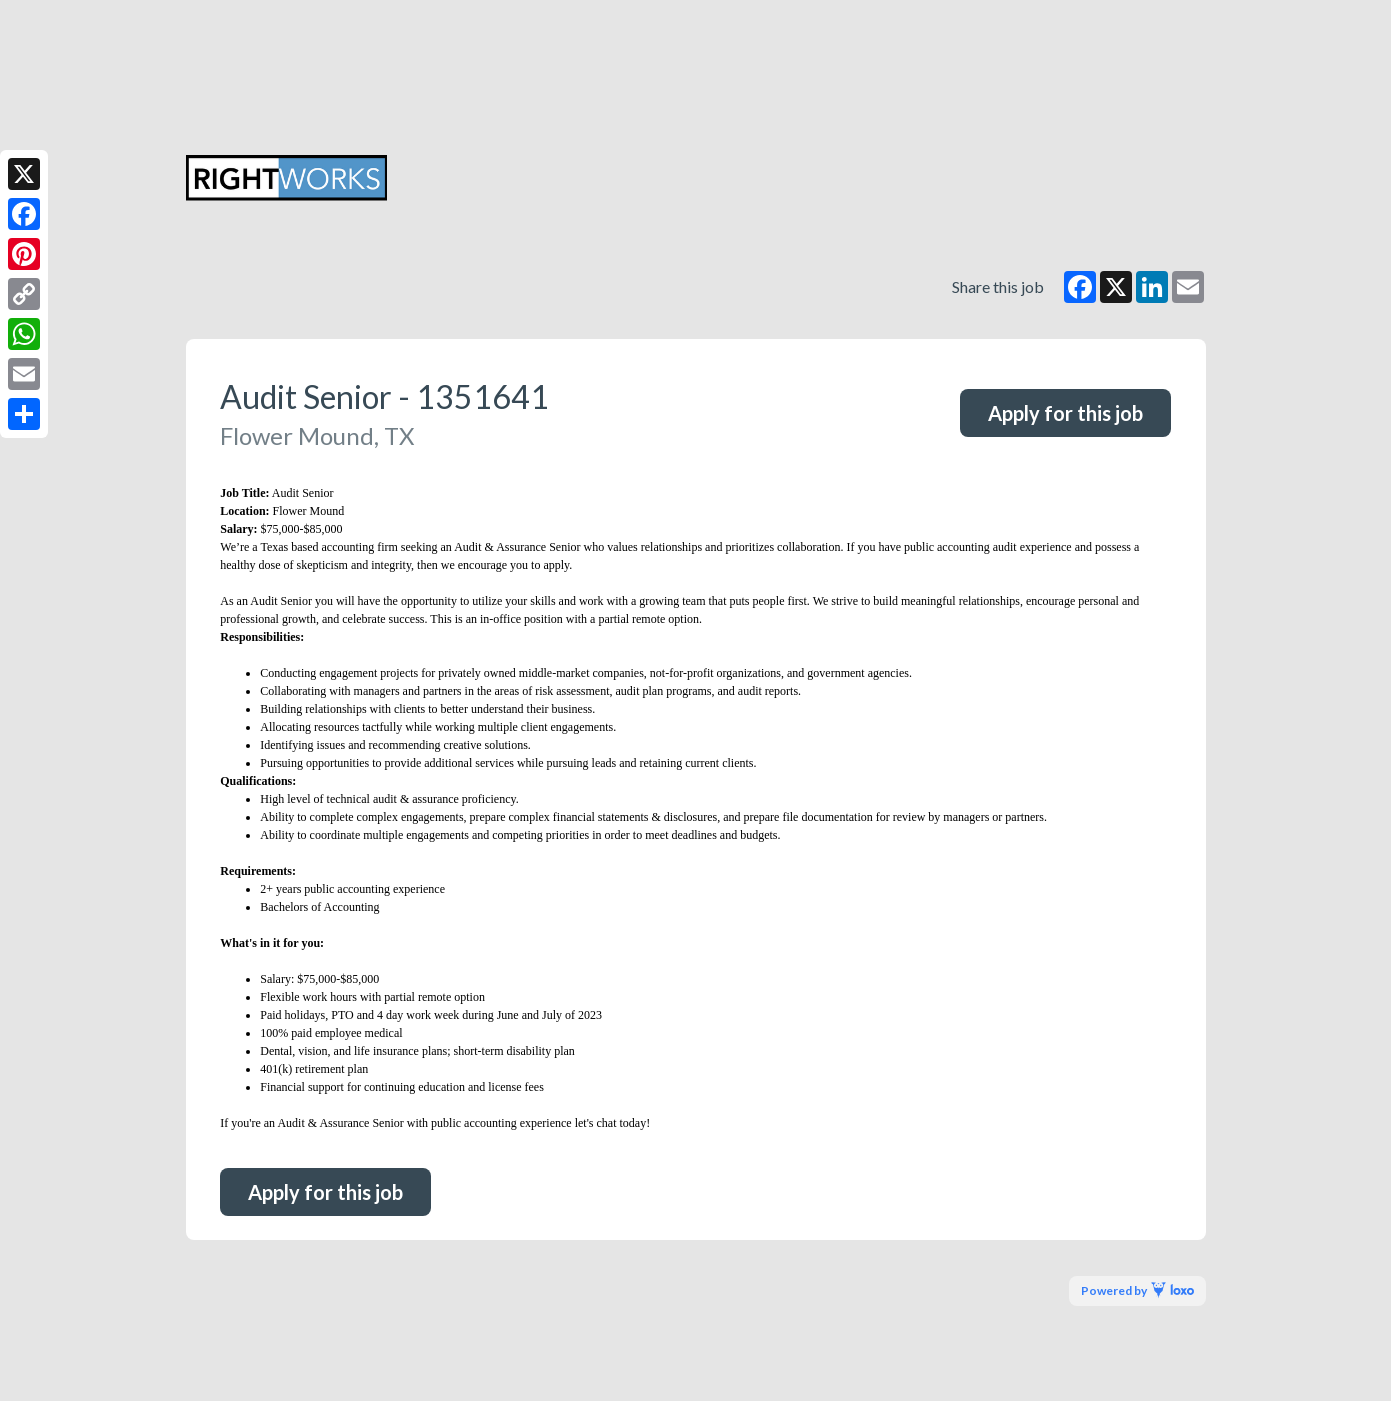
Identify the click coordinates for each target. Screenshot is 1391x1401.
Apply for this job (1065, 413)
